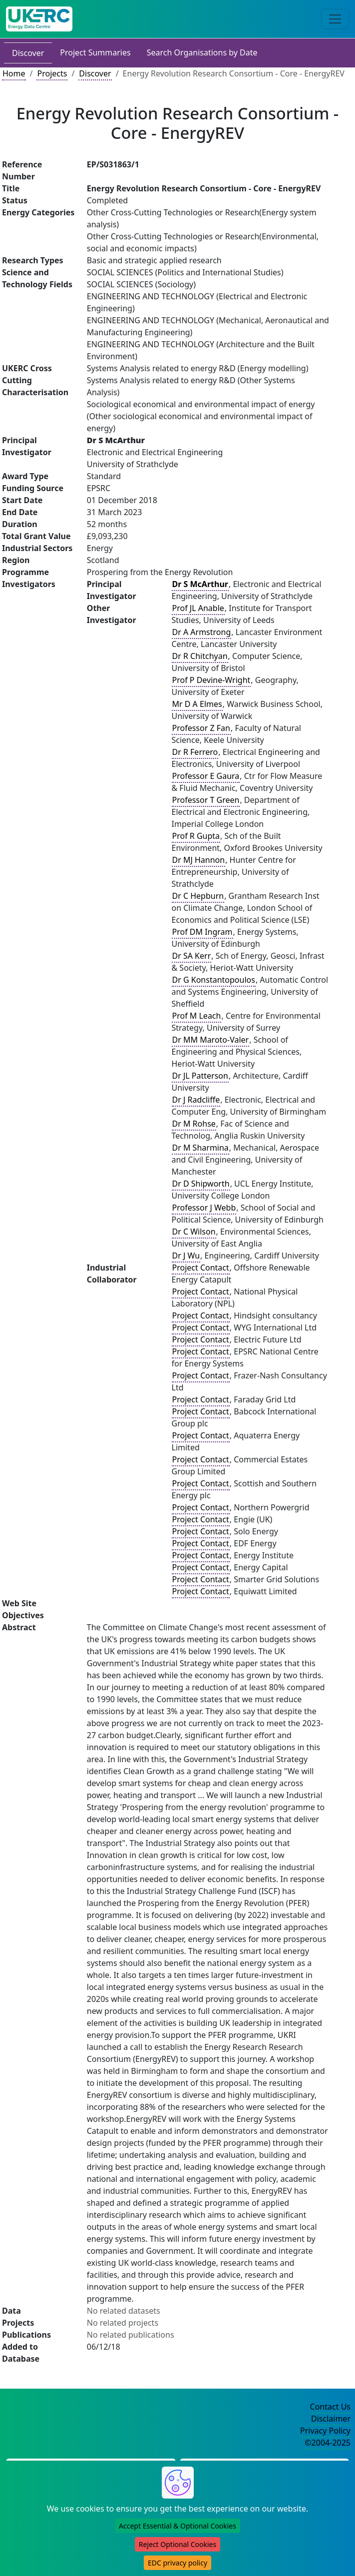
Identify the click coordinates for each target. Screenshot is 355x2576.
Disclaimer (331, 2418)
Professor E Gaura (206, 775)
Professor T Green (206, 799)
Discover (28, 52)
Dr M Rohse (194, 1123)
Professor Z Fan (201, 727)
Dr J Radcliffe (196, 1099)
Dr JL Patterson (200, 1075)
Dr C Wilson (194, 1231)
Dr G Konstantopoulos (213, 979)
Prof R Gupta (196, 835)
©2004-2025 (328, 2442)
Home (13, 73)
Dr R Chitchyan (200, 655)
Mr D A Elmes (197, 703)
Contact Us (330, 2406)
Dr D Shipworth (201, 1183)
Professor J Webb (204, 1207)
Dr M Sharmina (200, 1147)
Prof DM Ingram (202, 931)
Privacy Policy (325, 2430)
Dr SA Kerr (191, 955)
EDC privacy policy (177, 2563)
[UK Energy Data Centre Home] (39, 19)
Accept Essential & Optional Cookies (177, 2526)
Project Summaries (95, 52)
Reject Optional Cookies (177, 2544)
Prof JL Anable (198, 608)
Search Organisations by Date (202, 52)
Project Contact (200, 1267)
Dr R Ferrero (195, 751)
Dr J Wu (186, 1255)
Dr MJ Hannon (198, 859)
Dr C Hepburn (198, 895)
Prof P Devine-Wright (211, 679)
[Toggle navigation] (335, 19)
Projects (52, 73)
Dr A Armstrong (201, 632)
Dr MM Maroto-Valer (210, 1039)
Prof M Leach (196, 1015)
